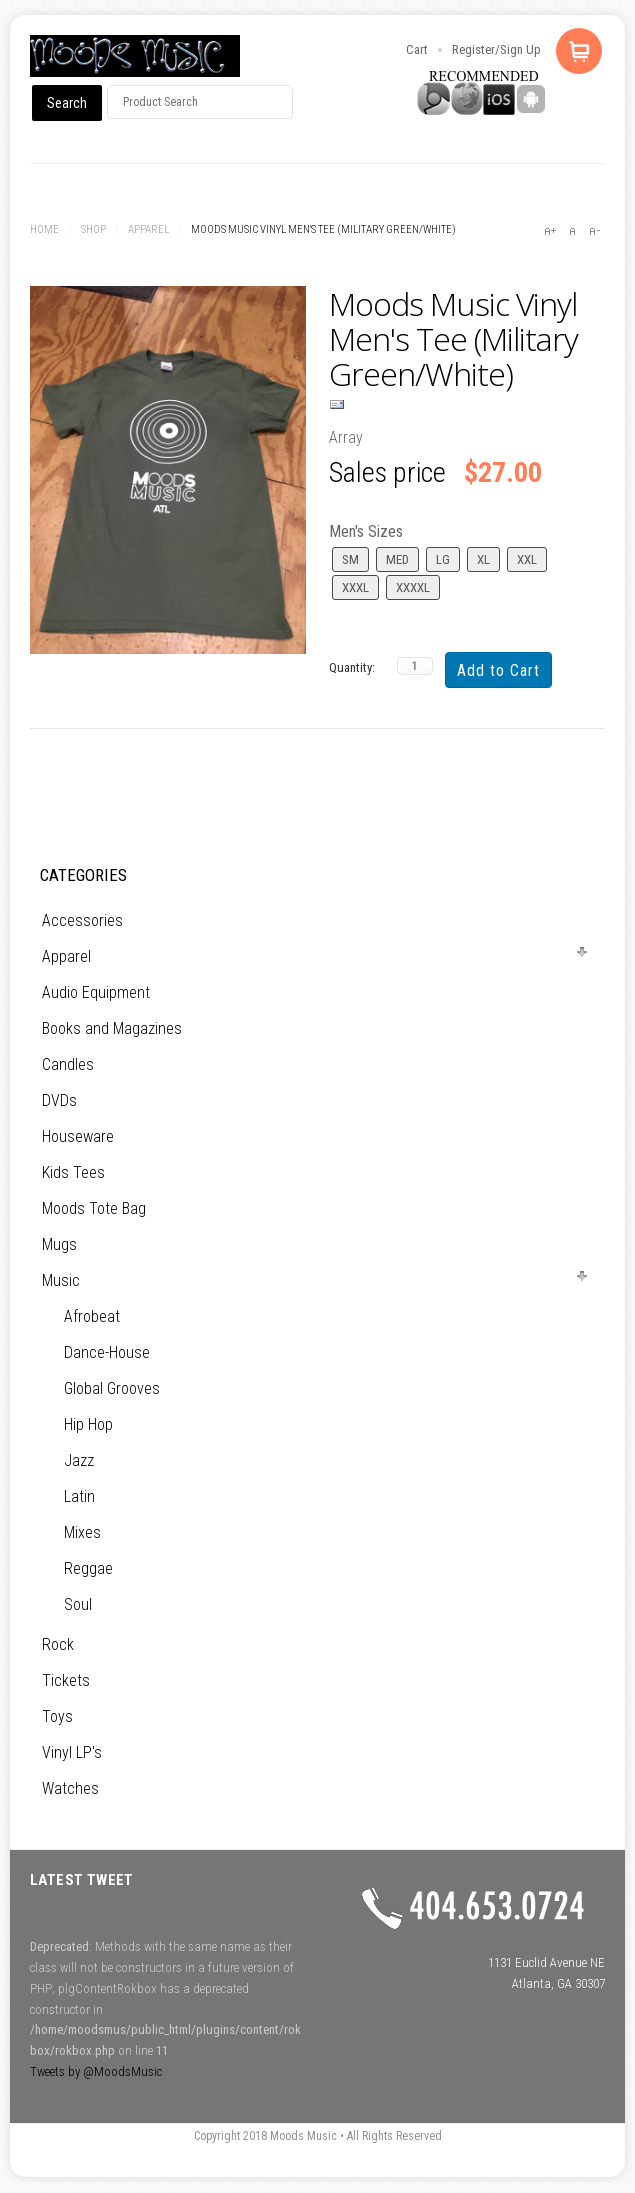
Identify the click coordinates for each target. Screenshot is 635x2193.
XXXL (355, 587)
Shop (93, 229)
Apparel (148, 229)
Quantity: (352, 667)
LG (443, 559)
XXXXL (413, 587)
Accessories (82, 920)
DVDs (59, 1100)
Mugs (59, 1244)
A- (594, 231)
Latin (79, 1496)
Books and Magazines (112, 1028)
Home (44, 229)
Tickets (66, 1680)
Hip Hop (88, 1424)
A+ (550, 231)
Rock (58, 1644)
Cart (417, 49)
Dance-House (107, 1352)
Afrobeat (92, 1316)
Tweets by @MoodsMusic (96, 2071)
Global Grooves (112, 1388)
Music (61, 1280)
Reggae (88, 1568)
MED (397, 559)
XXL (527, 559)
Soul (78, 1604)
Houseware (78, 1136)
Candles (68, 1064)
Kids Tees (73, 1172)
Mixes (82, 1532)
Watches (70, 1788)
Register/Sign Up (496, 49)
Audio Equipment (96, 992)
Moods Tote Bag (94, 1208)
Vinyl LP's (72, 1752)
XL (483, 559)
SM (350, 559)
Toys (57, 1716)
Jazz (79, 1460)
